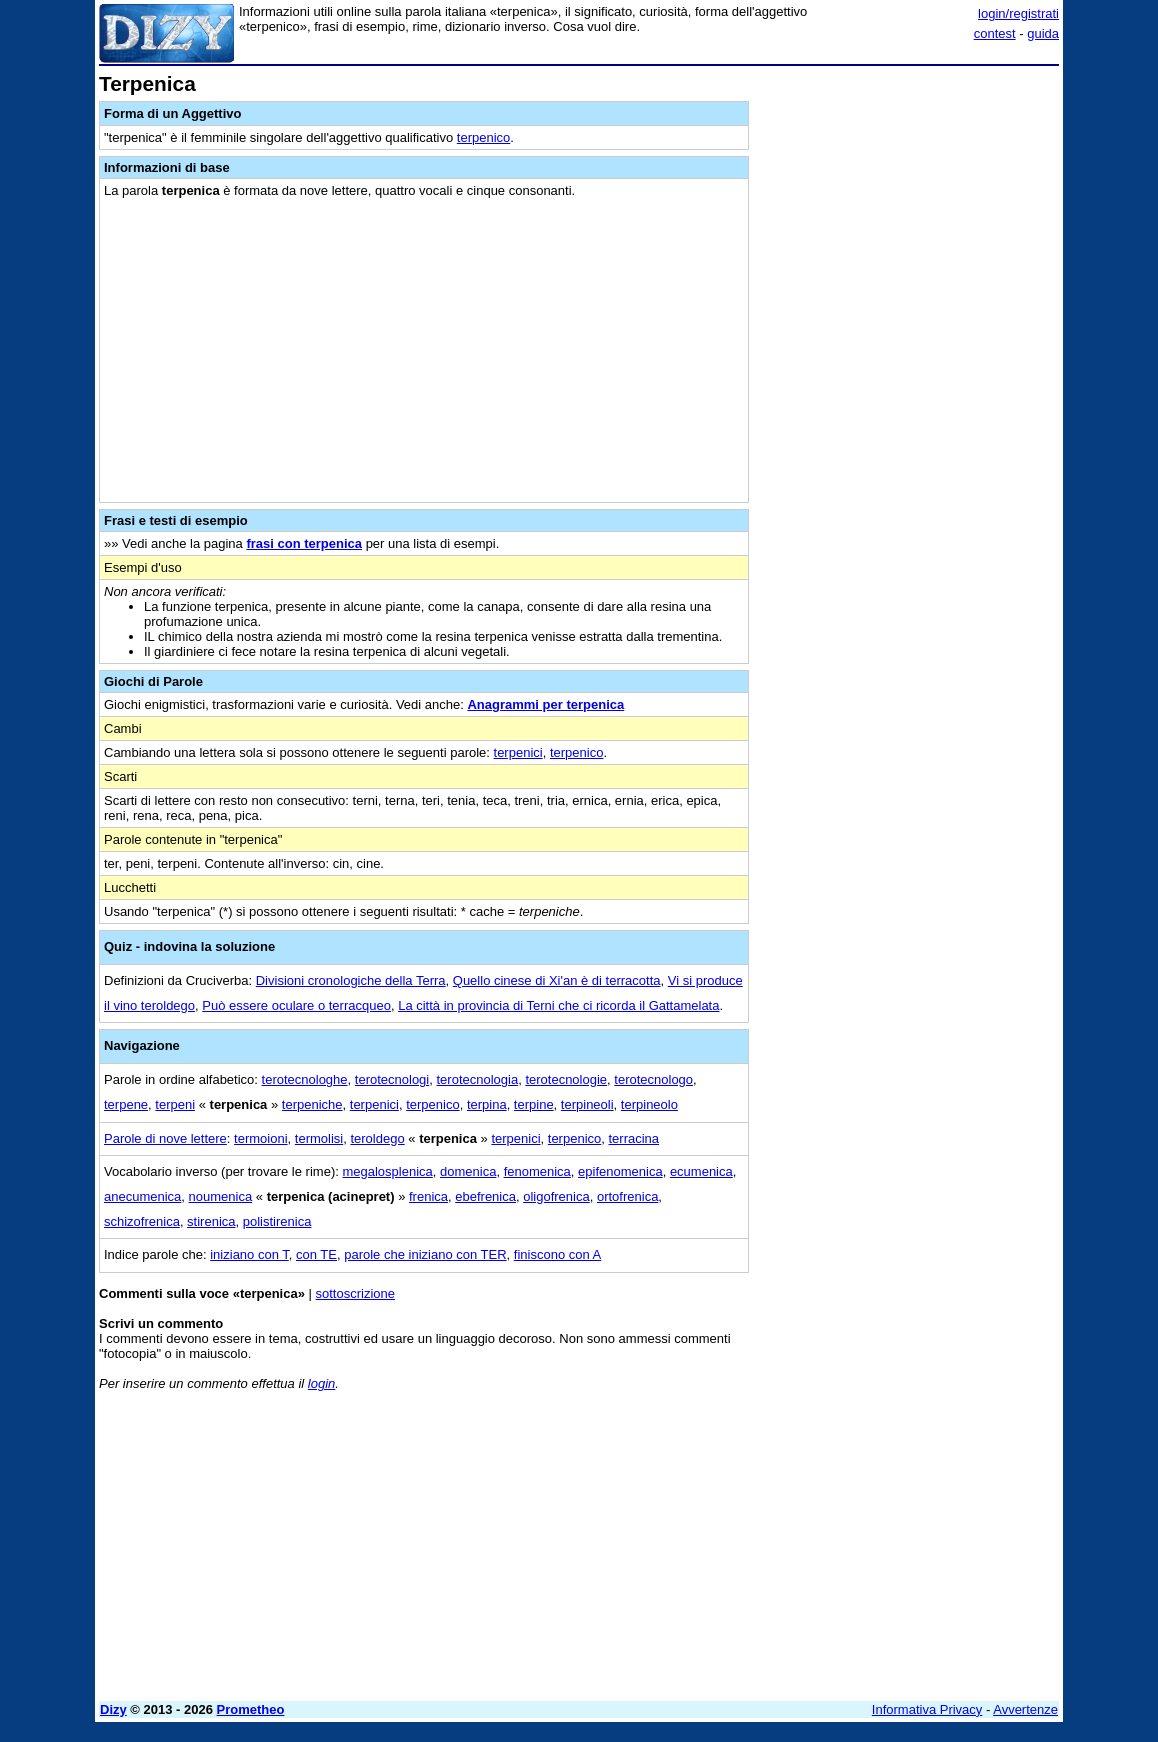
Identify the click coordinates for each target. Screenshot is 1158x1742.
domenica (468, 1171)
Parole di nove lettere (165, 1138)
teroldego (377, 1138)
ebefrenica (485, 1196)
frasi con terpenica (304, 543)
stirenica (211, 1221)
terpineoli (587, 1104)
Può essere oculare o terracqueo (296, 1005)
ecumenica (701, 1171)
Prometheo (251, 1709)
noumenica (221, 1196)
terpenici (518, 752)
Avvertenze (1025, 1709)
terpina (487, 1104)
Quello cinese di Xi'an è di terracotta (557, 980)
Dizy (113, 1709)
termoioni (260, 1138)
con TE (316, 1254)
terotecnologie (566, 1079)
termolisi (319, 1138)
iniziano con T (249, 1254)
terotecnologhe (305, 1079)
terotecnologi (392, 1079)
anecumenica (142, 1196)
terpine (534, 1104)
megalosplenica (387, 1171)
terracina (634, 1138)
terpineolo (649, 1104)
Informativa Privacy (927, 1709)
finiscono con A (557, 1254)
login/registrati (1018, 13)
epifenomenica (620, 1171)
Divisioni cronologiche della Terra (351, 980)
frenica (428, 1196)
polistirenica (277, 1221)
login (321, 1383)
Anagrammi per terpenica (545, 704)
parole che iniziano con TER (425, 1254)
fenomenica (537, 1171)
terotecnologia (477, 1079)
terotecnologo (653, 1079)
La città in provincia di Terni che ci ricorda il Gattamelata (558, 1005)
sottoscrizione (355, 1293)
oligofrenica (556, 1196)
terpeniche (312, 1104)
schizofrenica (142, 1221)
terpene (126, 1104)
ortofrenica (627, 1196)
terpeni (175, 1104)
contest (995, 33)
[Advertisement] (909, 198)
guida (1043, 33)
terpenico (483, 137)
